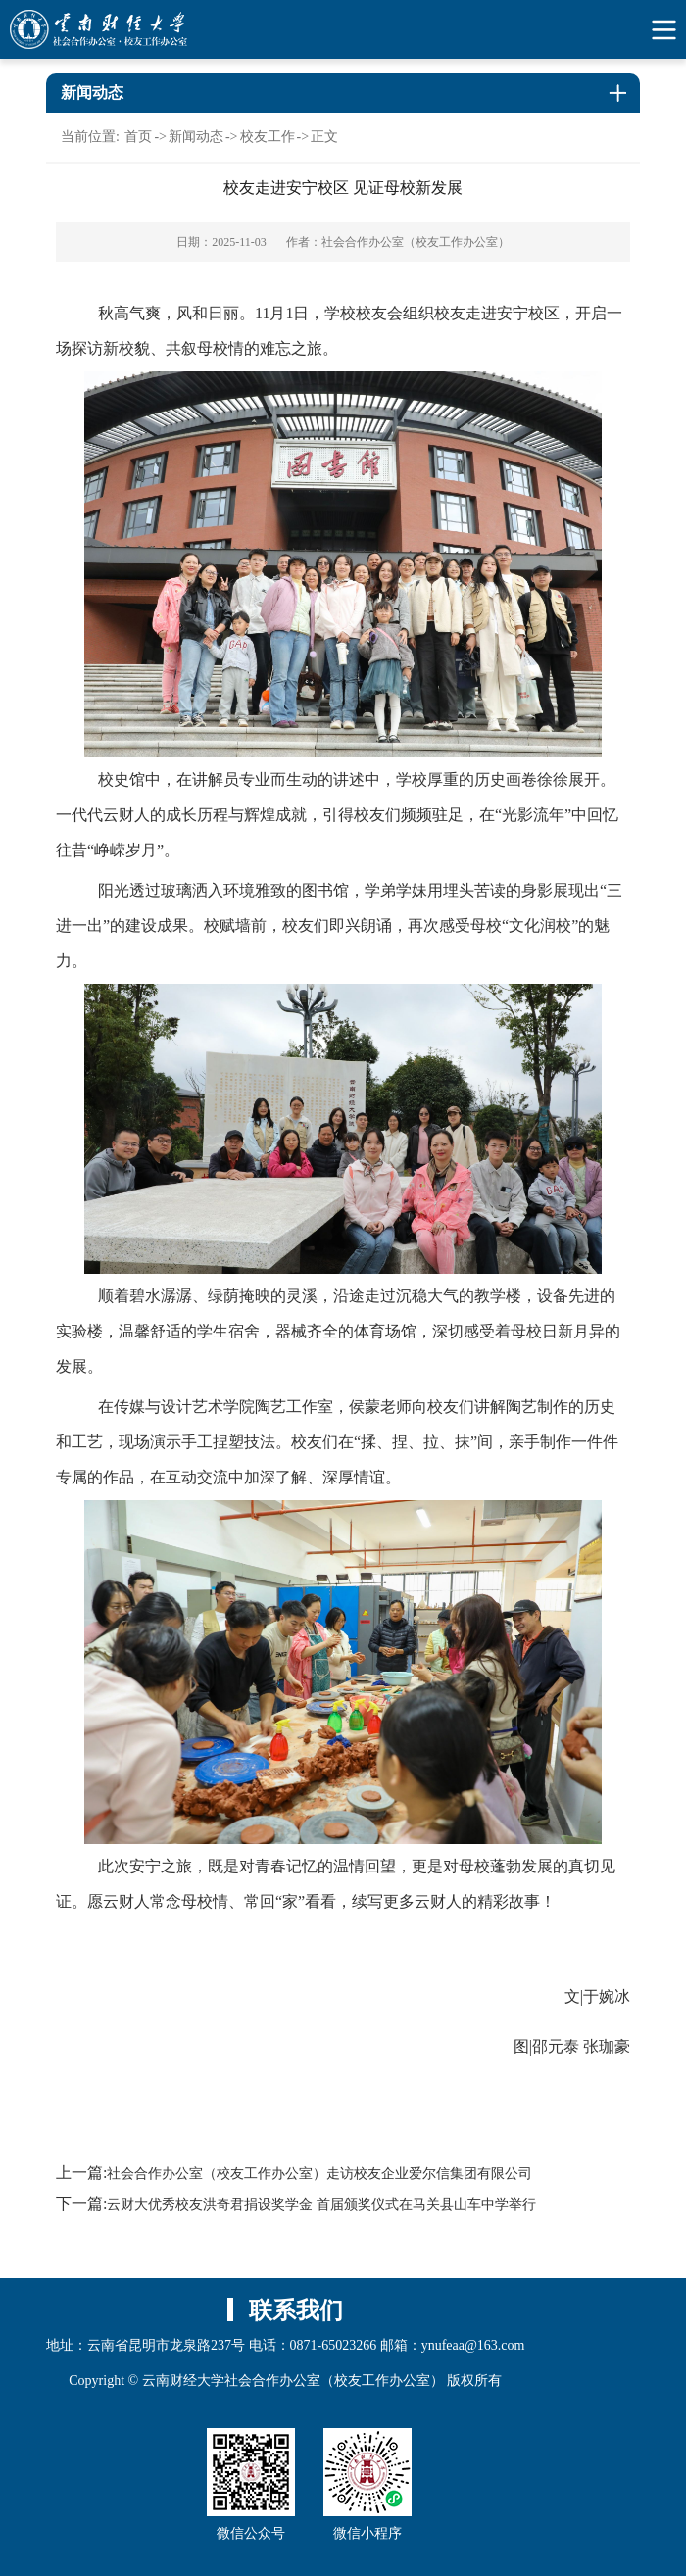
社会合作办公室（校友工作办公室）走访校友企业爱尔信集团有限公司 (319, 2173)
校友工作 (267, 136)
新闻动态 (196, 136)
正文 (324, 136)
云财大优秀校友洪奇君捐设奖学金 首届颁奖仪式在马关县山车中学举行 (321, 2204)
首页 (138, 136)
